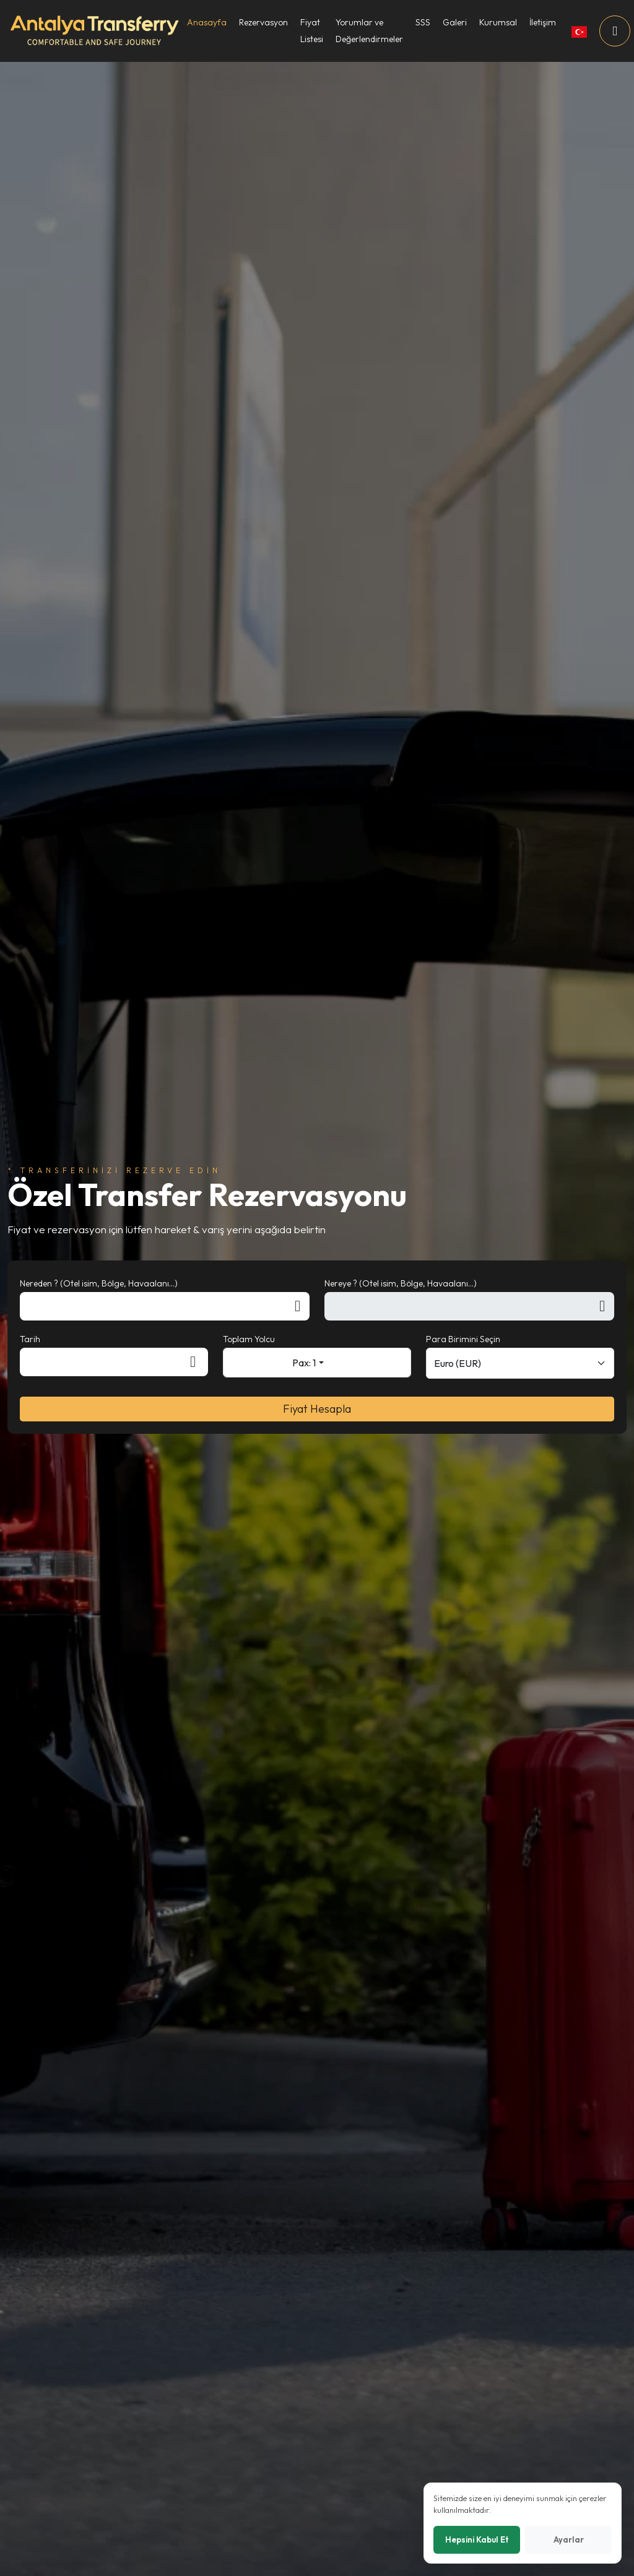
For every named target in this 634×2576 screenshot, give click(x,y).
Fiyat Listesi (311, 31)
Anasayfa (207, 22)
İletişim (542, 22)
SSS (422, 22)
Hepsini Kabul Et (477, 2539)
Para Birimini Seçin (463, 1339)
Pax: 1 (304, 1362)
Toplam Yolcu (249, 1339)
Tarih (30, 1339)
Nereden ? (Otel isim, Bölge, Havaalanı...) (99, 1283)
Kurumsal (498, 22)
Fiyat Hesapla (317, 1409)
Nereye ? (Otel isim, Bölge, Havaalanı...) (400, 1283)
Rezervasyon (263, 22)
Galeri (455, 22)
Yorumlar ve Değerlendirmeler (369, 31)
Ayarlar (569, 2539)
